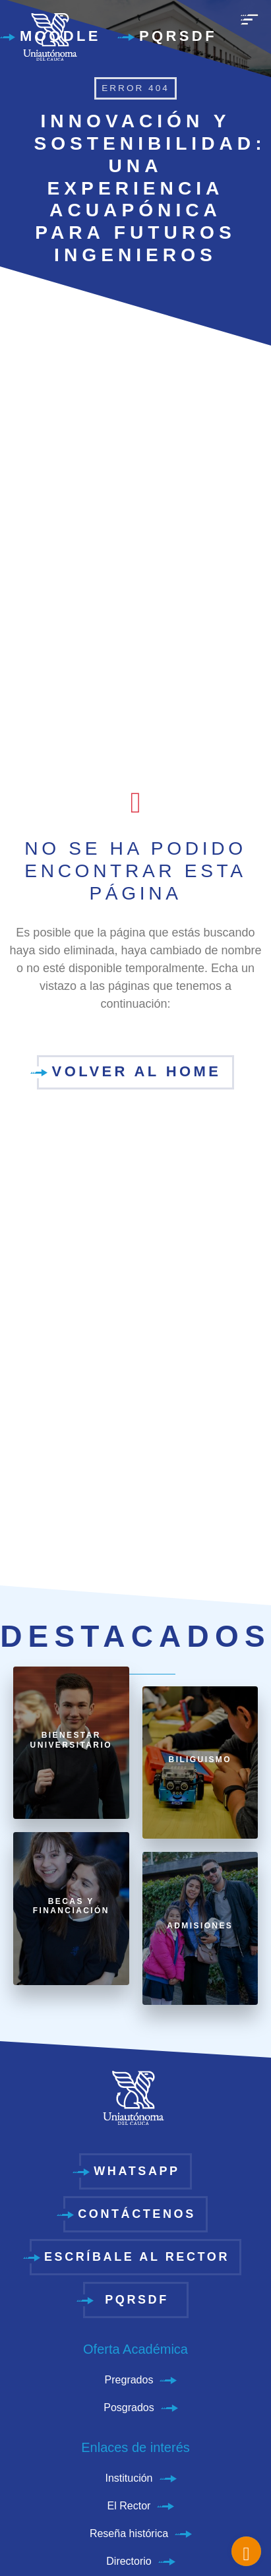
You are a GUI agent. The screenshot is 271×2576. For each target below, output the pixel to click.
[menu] (249, 26)
